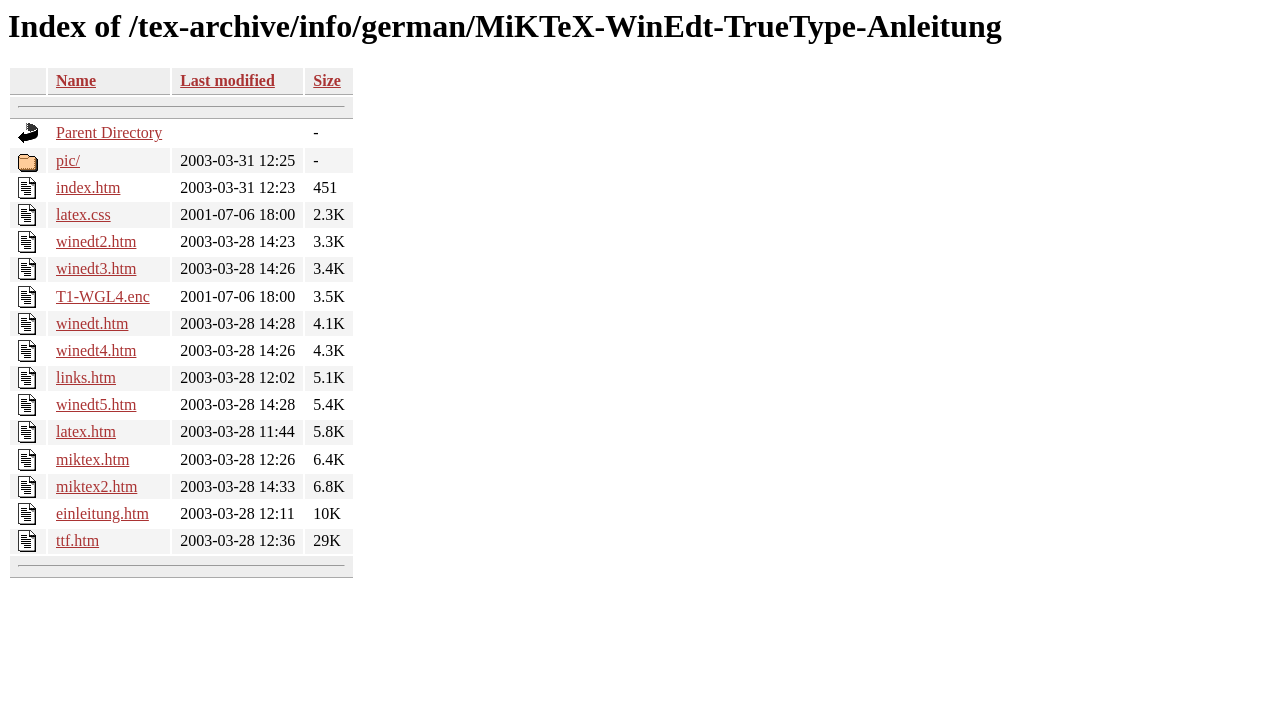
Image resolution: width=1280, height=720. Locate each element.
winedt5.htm (96, 404)
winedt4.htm (96, 350)
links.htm (86, 377)
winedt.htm (92, 323)
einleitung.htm (102, 513)
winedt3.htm (96, 268)
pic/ (68, 160)
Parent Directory (109, 132)
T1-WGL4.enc (103, 296)
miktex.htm (92, 459)
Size (327, 80)
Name (76, 80)
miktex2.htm (96, 486)
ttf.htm (77, 540)
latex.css (83, 214)
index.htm (88, 187)
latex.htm (86, 431)
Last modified (227, 80)
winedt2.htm (96, 241)
